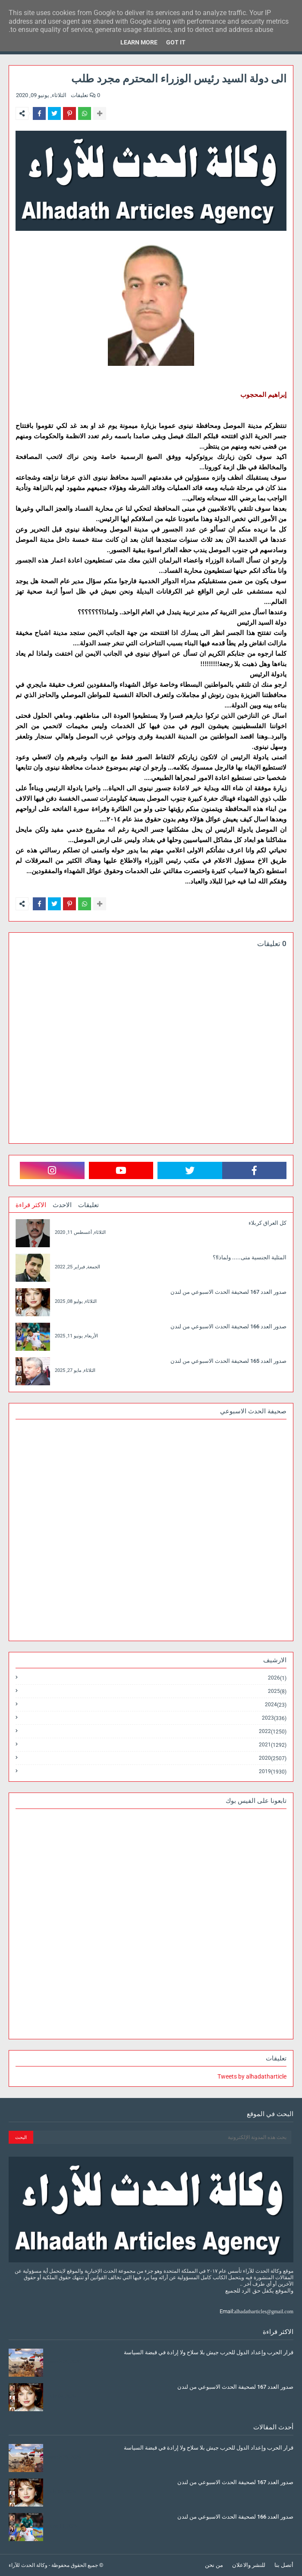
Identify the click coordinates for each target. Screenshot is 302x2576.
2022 (272, 1731)
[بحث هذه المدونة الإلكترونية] (162, 2137)
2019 (272, 1771)
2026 (277, 1678)
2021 (272, 1745)
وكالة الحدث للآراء (28, 2565)
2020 (272, 1758)
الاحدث (62, 1205)
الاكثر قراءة (31, 1205)
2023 (274, 1718)
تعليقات (88, 1205)
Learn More (138, 42)
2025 (277, 1691)
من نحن (214, 2565)
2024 (275, 1705)
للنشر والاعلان (248, 2565)
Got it (176, 42)
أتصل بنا (283, 2565)
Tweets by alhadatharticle (251, 2076)
